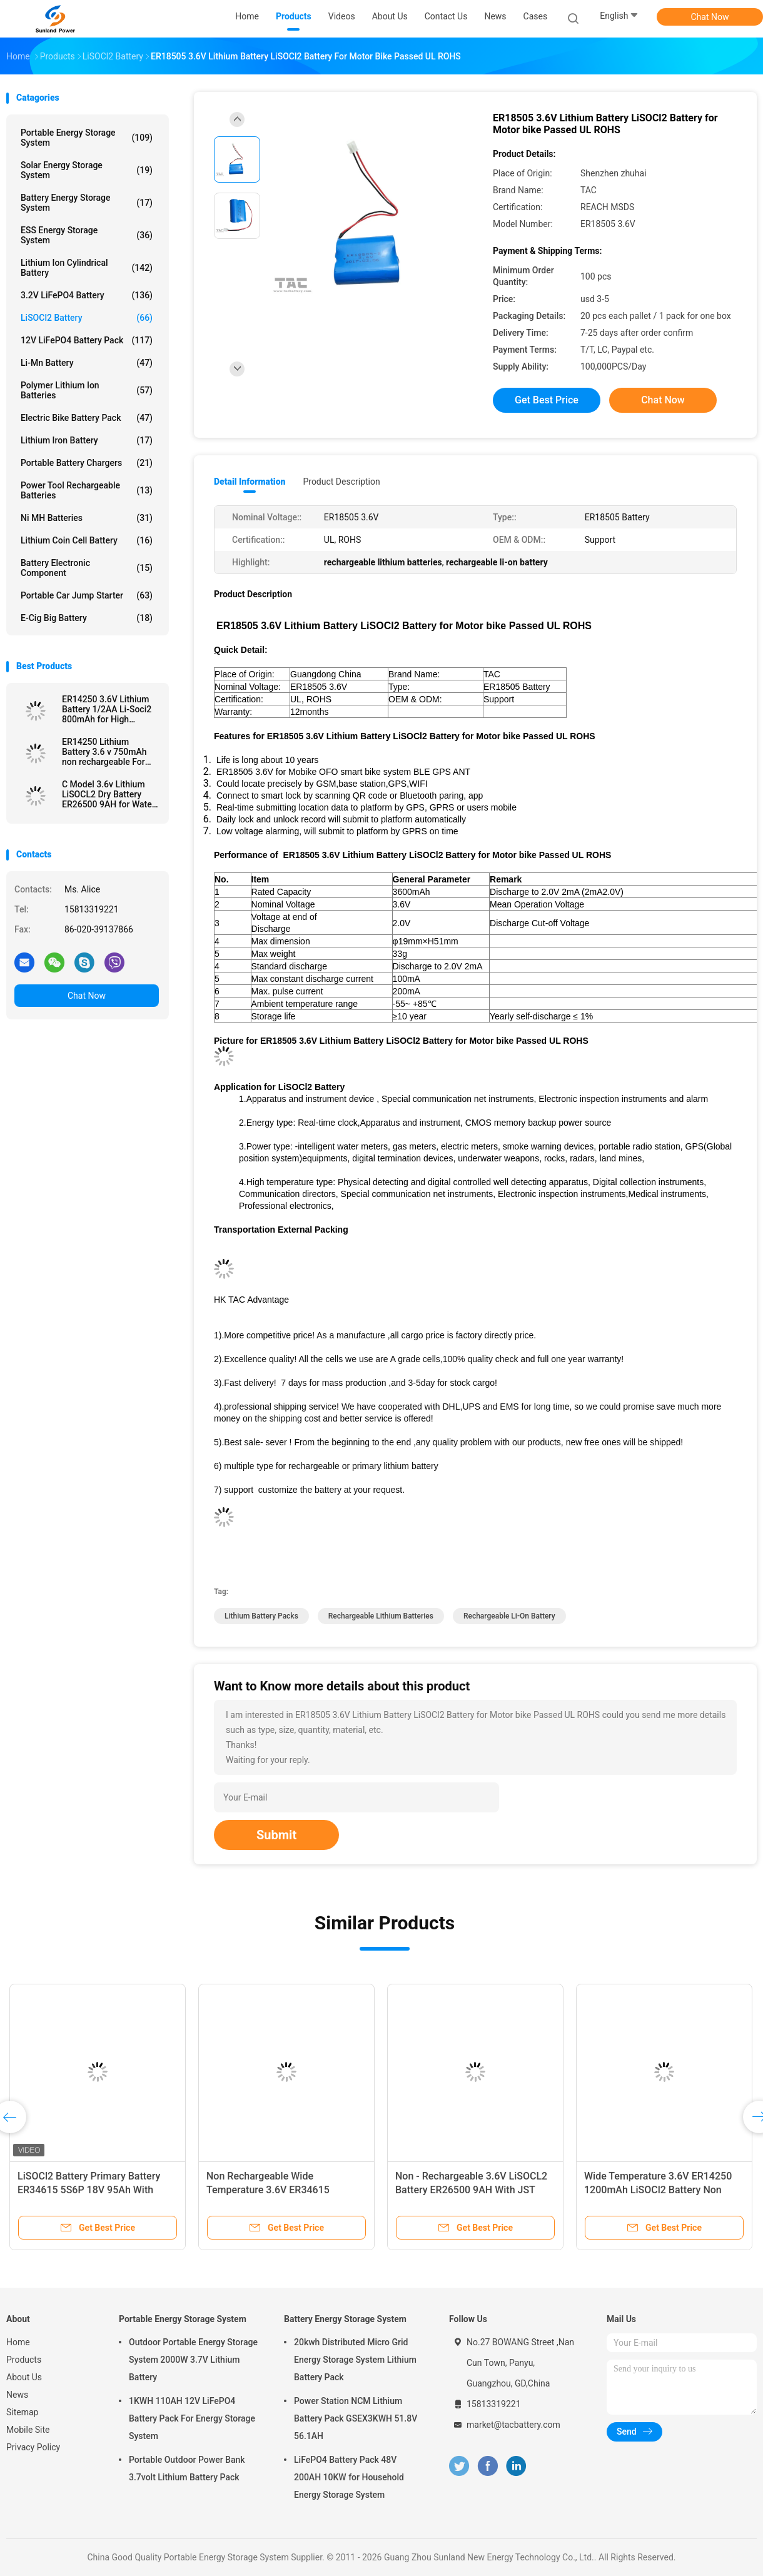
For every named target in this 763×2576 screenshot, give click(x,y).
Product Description (341, 482)
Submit (276, 1834)
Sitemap (22, 2412)
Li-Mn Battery (87, 362)
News (17, 2395)
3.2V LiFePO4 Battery (87, 295)
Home (18, 2342)
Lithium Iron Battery (87, 440)
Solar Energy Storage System (87, 170)
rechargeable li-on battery (509, 1616)
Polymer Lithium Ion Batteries (87, 390)
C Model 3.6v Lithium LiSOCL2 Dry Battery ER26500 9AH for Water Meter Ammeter (108, 794)
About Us (24, 2377)
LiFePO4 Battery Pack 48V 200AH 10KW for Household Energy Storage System (349, 2477)
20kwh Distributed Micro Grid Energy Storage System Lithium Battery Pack (355, 2359)
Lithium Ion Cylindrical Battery (87, 268)
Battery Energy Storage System (87, 203)
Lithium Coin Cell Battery (87, 540)
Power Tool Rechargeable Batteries (87, 490)
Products (23, 2360)
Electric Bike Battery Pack (87, 418)
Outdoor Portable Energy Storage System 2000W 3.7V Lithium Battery (193, 2359)
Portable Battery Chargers (87, 463)
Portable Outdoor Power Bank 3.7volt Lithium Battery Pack (187, 2468)
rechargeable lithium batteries (380, 1616)
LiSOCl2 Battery (87, 317)
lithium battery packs (261, 1616)
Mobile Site (28, 2430)
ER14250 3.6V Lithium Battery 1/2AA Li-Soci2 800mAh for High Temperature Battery (106, 709)
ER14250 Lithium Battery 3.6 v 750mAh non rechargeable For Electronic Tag (104, 752)
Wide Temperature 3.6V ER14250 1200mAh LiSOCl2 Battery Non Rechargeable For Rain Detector (658, 2190)
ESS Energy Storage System (87, 235)
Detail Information (249, 482)
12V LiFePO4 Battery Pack (87, 340)
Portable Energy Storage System (87, 138)
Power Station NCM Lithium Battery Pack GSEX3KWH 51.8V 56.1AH (355, 2418)
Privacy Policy (33, 2447)
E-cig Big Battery (87, 618)
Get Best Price (547, 400)
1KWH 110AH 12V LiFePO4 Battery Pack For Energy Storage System (192, 2418)
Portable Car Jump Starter (87, 595)
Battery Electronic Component (87, 568)
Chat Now (710, 17)
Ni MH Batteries (87, 518)
